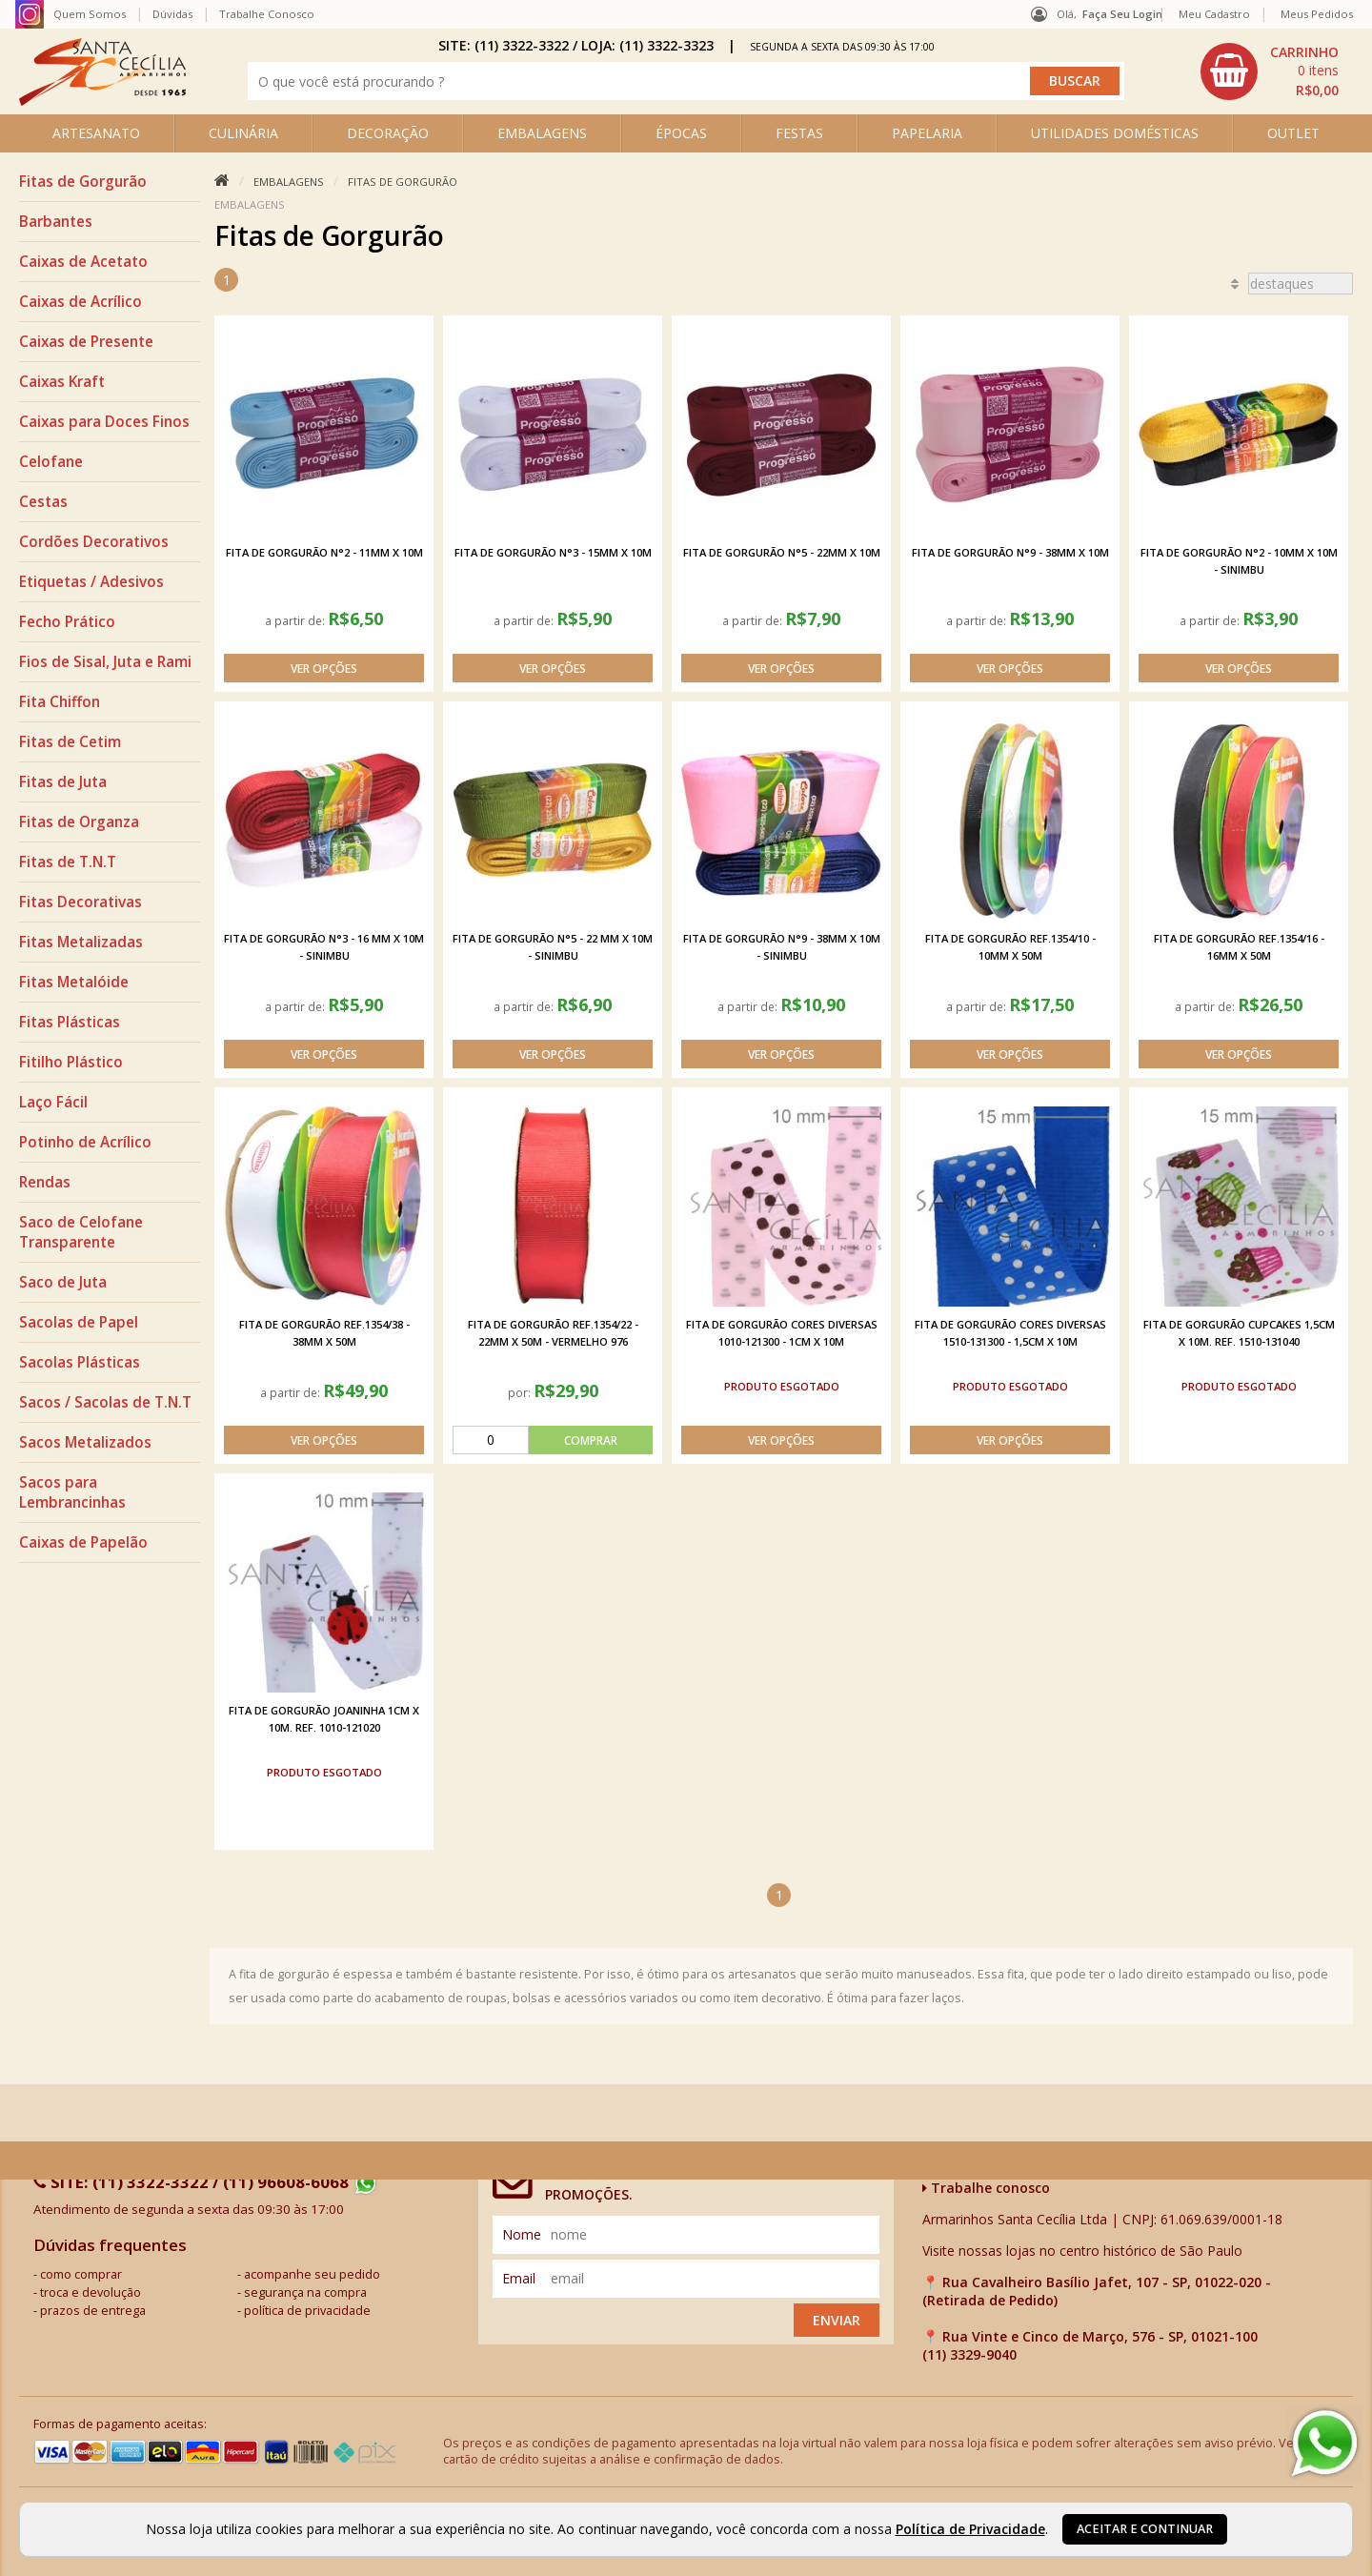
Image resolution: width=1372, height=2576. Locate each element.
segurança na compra (305, 2292)
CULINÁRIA (243, 133)
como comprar (81, 2274)
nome (521, 2234)
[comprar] (553, 1440)
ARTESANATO (96, 133)
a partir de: (296, 620)
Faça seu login (1122, 14)
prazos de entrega (93, 2310)
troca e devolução (90, 2292)
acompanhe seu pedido (312, 2274)
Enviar (836, 2320)
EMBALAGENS (542, 133)
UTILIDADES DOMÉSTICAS (1115, 133)
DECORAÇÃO (388, 133)
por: (521, 1392)
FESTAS (799, 133)
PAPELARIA (927, 133)
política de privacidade (307, 2310)
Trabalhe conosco (986, 2188)
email (518, 2278)
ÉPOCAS (681, 133)
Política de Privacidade (970, 2529)
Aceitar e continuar (1145, 2529)
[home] (102, 100)
